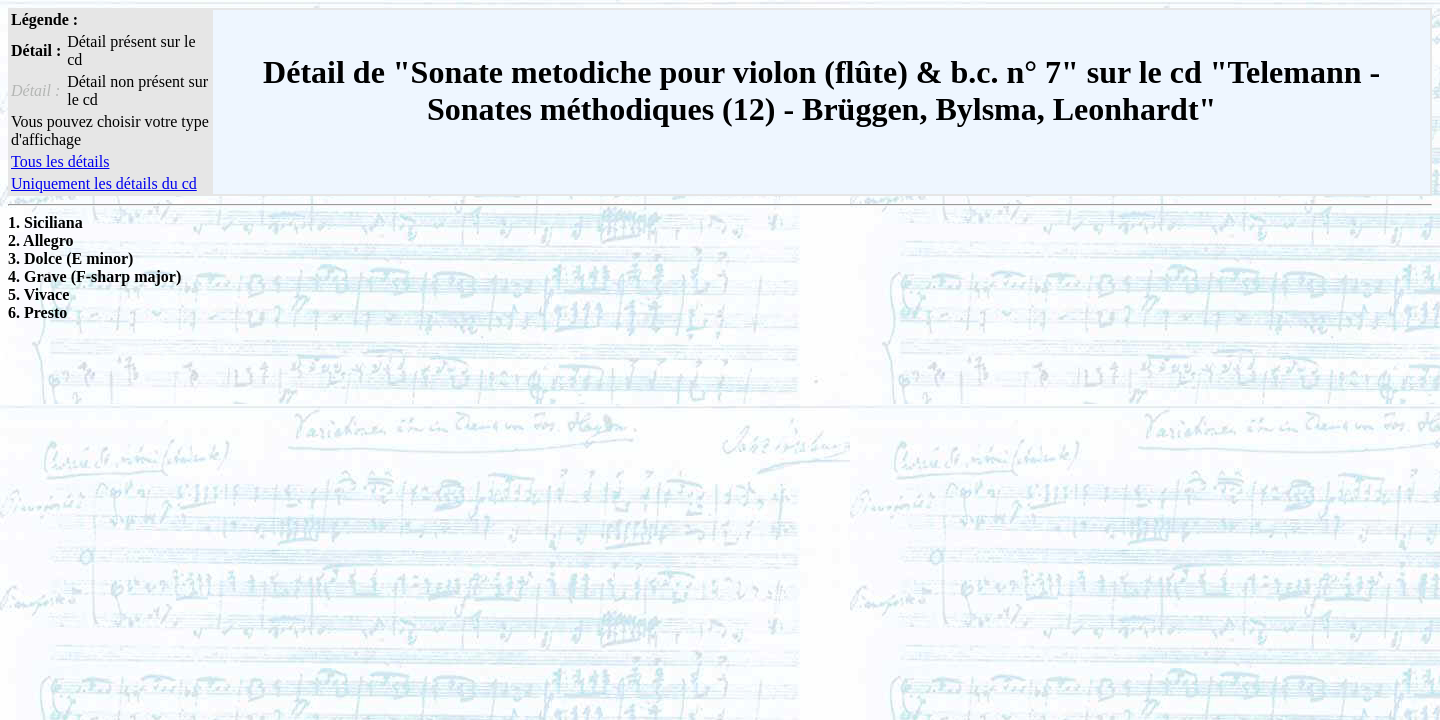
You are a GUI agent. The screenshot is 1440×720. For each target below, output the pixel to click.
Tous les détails (60, 161)
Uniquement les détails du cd (104, 183)
